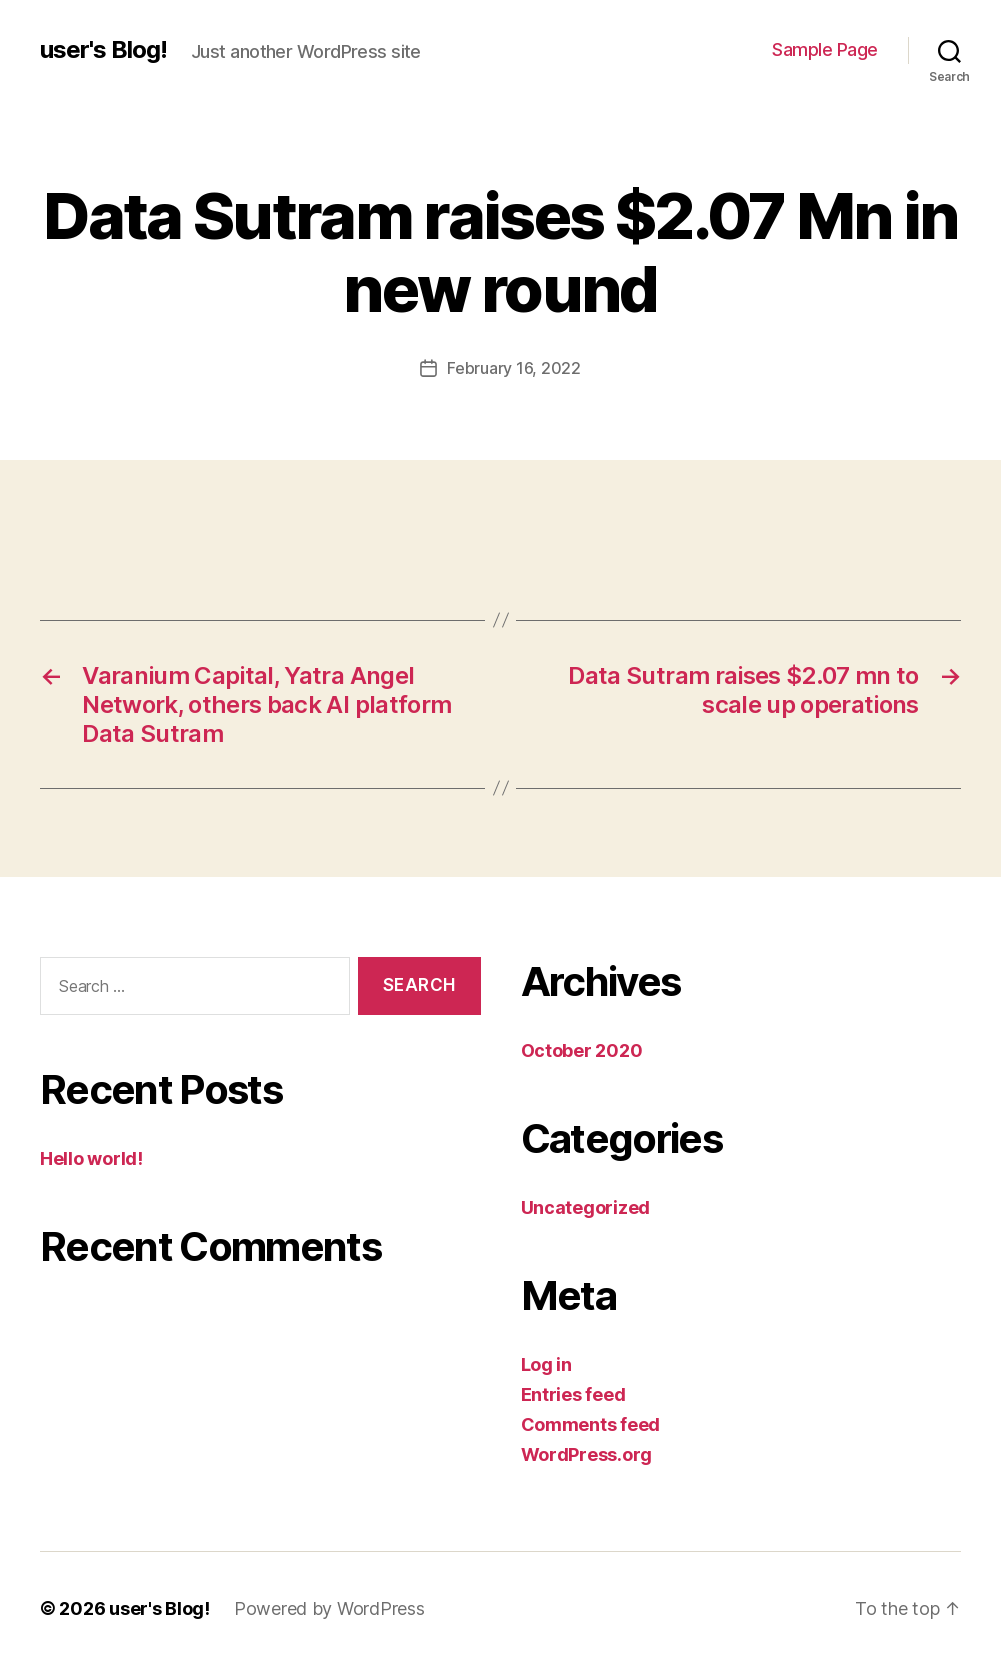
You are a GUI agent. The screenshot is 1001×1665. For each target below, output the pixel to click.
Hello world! (91, 1158)
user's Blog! (103, 50)
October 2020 (582, 1050)
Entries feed (573, 1394)
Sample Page (825, 49)
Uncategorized (586, 1207)
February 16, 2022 (513, 368)
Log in (546, 1364)
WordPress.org (587, 1454)
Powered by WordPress (329, 1608)
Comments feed (591, 1424)
